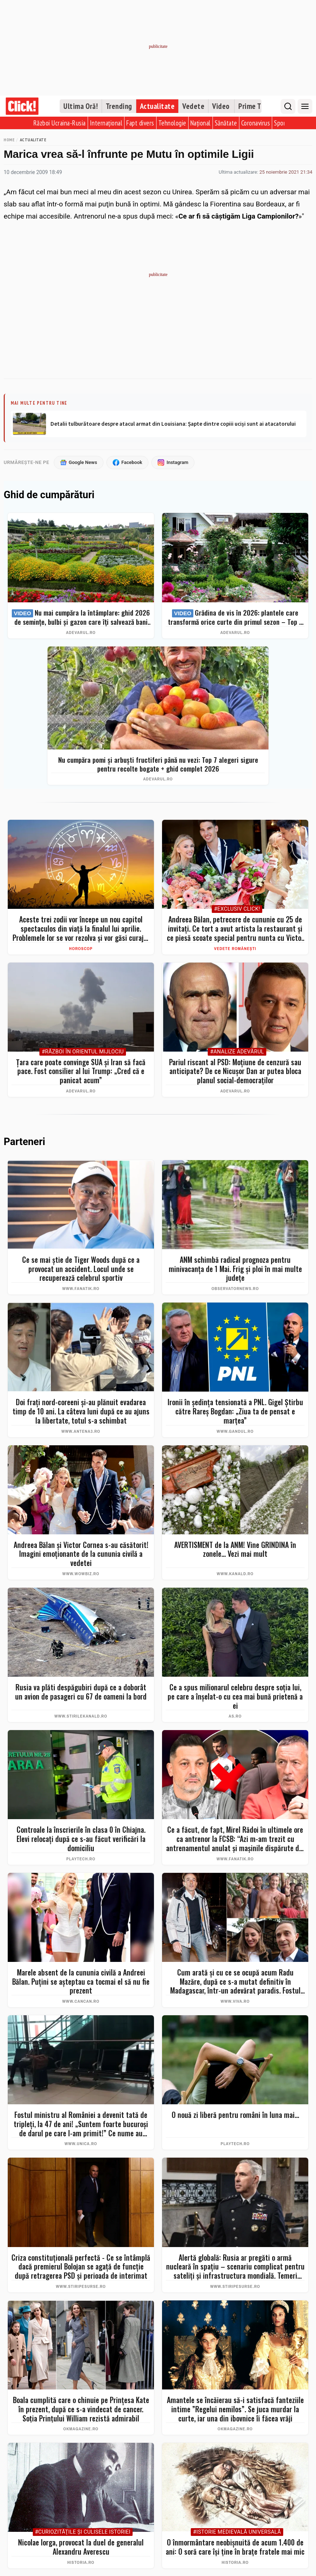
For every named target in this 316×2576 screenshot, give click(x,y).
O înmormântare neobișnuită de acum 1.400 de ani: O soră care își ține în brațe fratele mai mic (235, 2547)
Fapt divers (140, 122)
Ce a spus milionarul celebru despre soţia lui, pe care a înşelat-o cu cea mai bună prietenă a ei (235, 1696)
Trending (119, 106)
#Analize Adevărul (237, 1052)
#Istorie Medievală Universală (237, 2532)
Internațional (106, 122)
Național (200, 122)
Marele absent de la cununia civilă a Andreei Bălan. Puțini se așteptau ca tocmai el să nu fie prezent (81, 1981)
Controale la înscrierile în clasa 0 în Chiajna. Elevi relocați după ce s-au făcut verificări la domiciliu (81, 1838)
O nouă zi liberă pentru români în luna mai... (235, 2114)
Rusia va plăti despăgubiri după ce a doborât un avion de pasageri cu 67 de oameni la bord (81, 1692)
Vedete (193, 106)
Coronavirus (255, 122)
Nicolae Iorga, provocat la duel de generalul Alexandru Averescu (81, 2547)
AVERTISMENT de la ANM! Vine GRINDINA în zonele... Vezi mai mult (235, 1549)
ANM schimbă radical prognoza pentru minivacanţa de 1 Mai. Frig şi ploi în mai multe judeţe (235, 1268)
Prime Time (255, 106)
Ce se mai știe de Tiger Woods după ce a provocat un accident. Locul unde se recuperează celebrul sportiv (81, 1268)
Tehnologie (172, 122)
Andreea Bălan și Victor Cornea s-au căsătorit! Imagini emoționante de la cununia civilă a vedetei (81, 1553)
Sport (281, 122)
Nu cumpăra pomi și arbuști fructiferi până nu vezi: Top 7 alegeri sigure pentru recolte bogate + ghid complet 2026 (158, 764)
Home (9, 139)
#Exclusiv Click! (237, 909)
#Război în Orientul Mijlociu (83, 1052)
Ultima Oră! (80, 106)
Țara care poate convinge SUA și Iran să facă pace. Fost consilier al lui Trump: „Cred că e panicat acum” (80, 1071)
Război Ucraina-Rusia (60, 122)
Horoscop (81, 949)
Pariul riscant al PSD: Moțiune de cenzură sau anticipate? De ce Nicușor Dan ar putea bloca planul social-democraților (235, 1071)
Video (221, 106)
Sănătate (226, 122)
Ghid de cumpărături (49, 495)
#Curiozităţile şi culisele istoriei (83, 2532)
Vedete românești (235, 949)
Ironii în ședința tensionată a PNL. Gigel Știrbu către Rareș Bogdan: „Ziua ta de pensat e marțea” (235, 1411)
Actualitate (157, 106)
